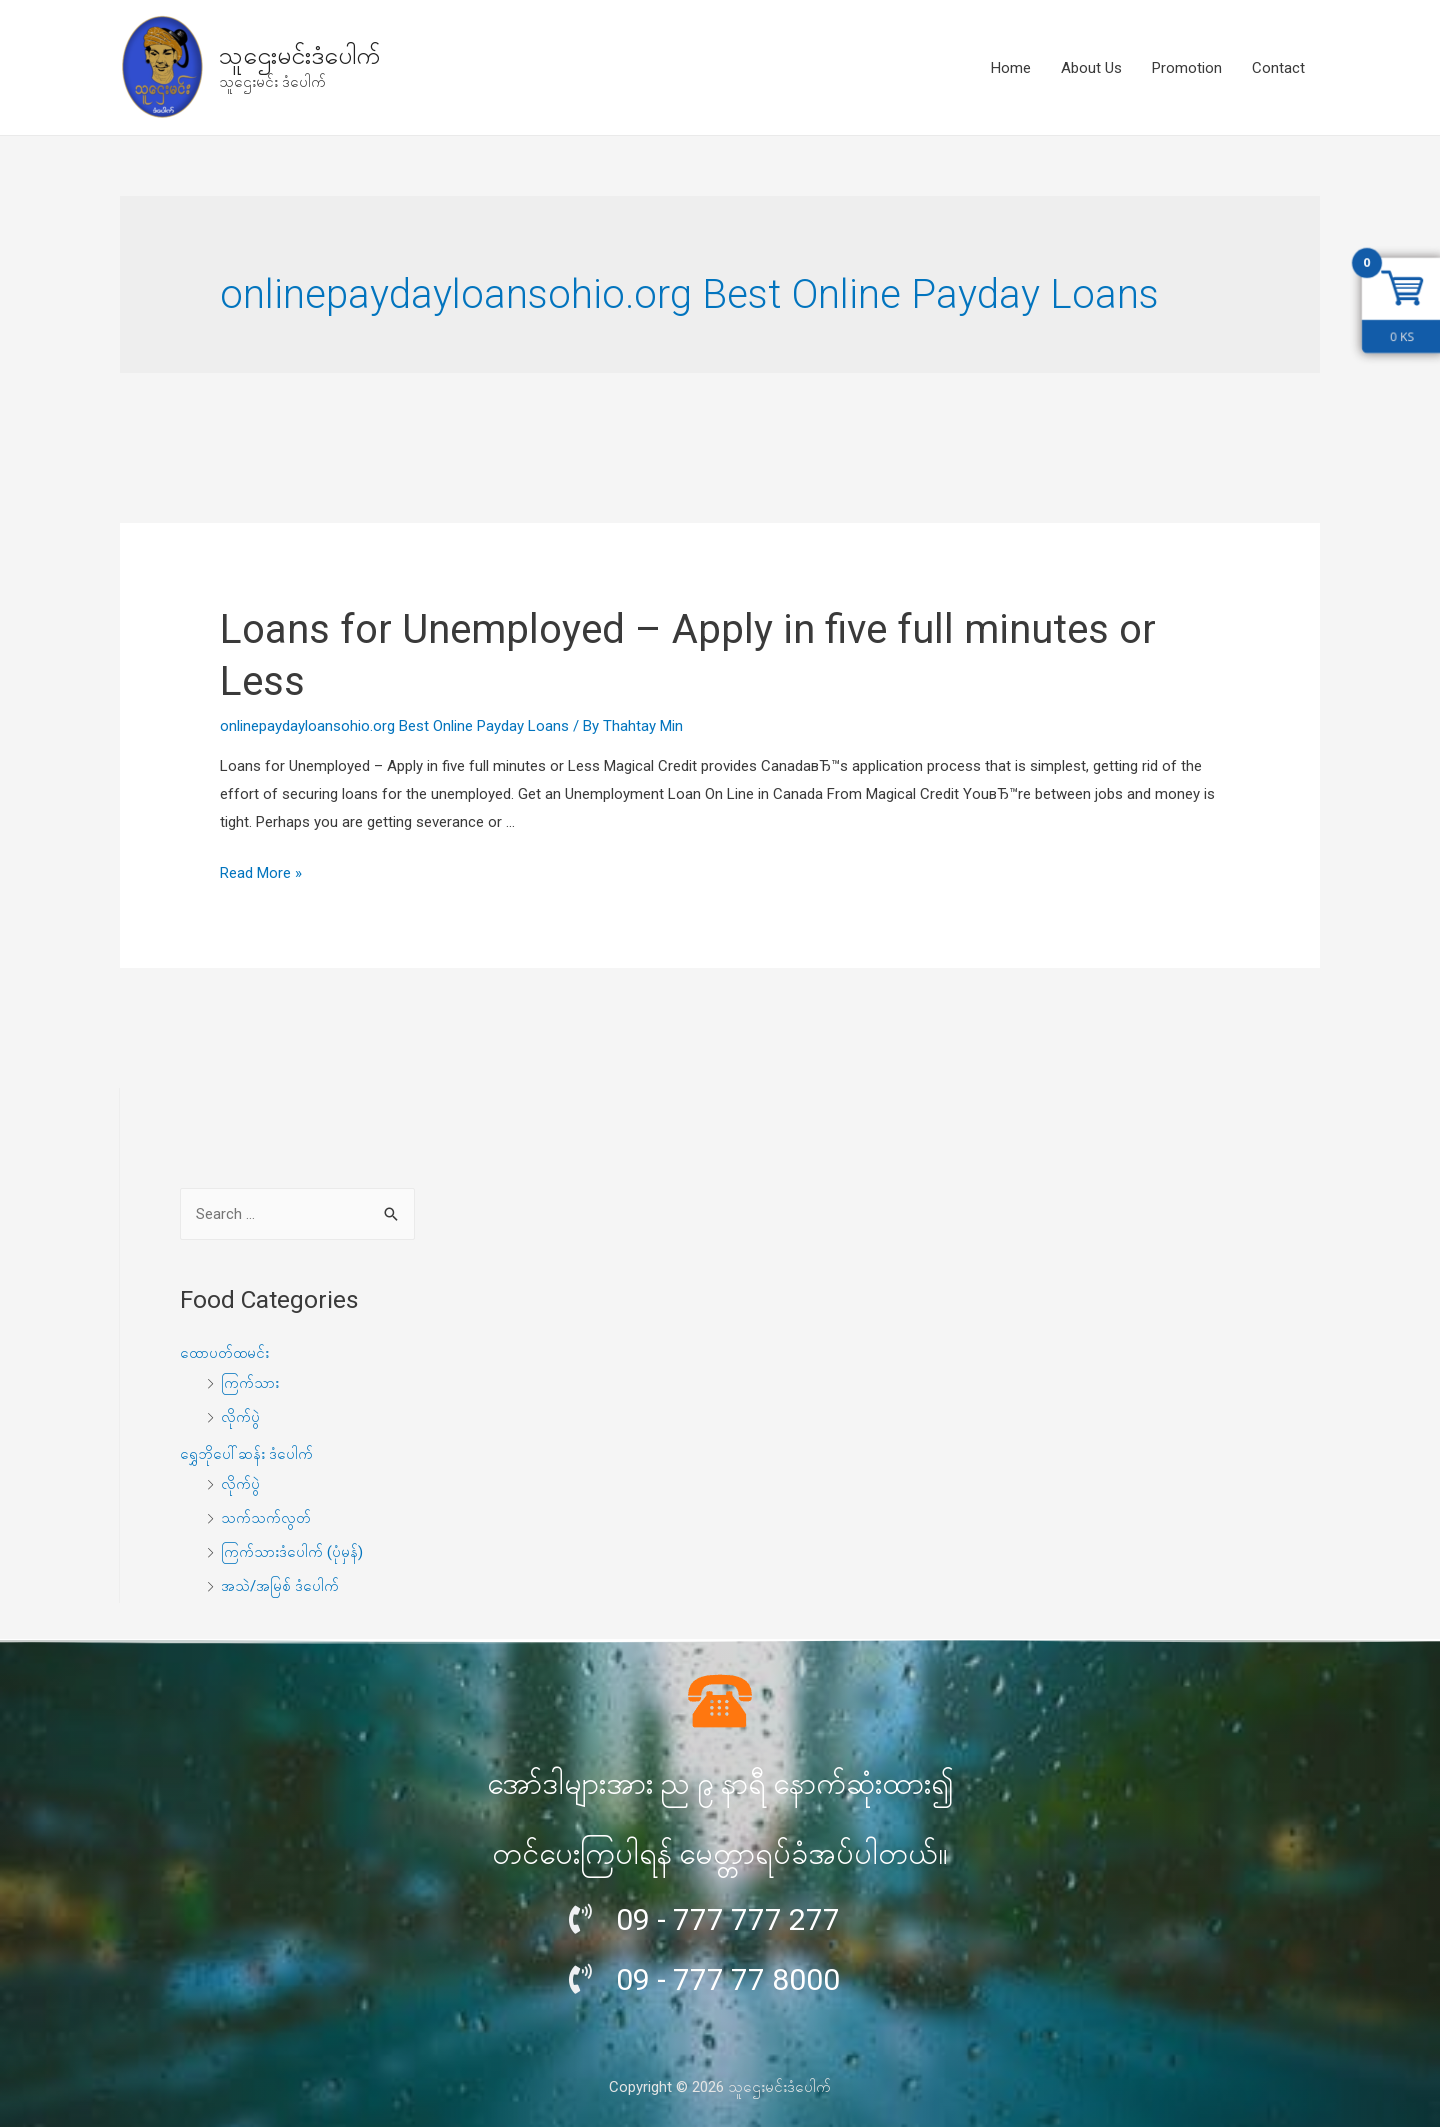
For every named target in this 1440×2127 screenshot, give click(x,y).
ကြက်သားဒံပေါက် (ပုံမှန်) (292, 1552)
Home (1011, 68)
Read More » (261, 873)
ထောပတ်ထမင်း (224, 1353)
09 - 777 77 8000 (728, 1979)
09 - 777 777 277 (728, 1919)
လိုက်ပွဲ (240, 1417)
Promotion (1187, 68)
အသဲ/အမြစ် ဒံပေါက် (280, 1586)
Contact (1278, 68)
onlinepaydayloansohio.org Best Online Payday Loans (394, 726)
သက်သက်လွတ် (266, 1518)
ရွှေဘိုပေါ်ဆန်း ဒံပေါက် (246, 1454)
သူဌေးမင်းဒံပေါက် (299, 55)
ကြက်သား (250, 1383)
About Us (1091, 68)
